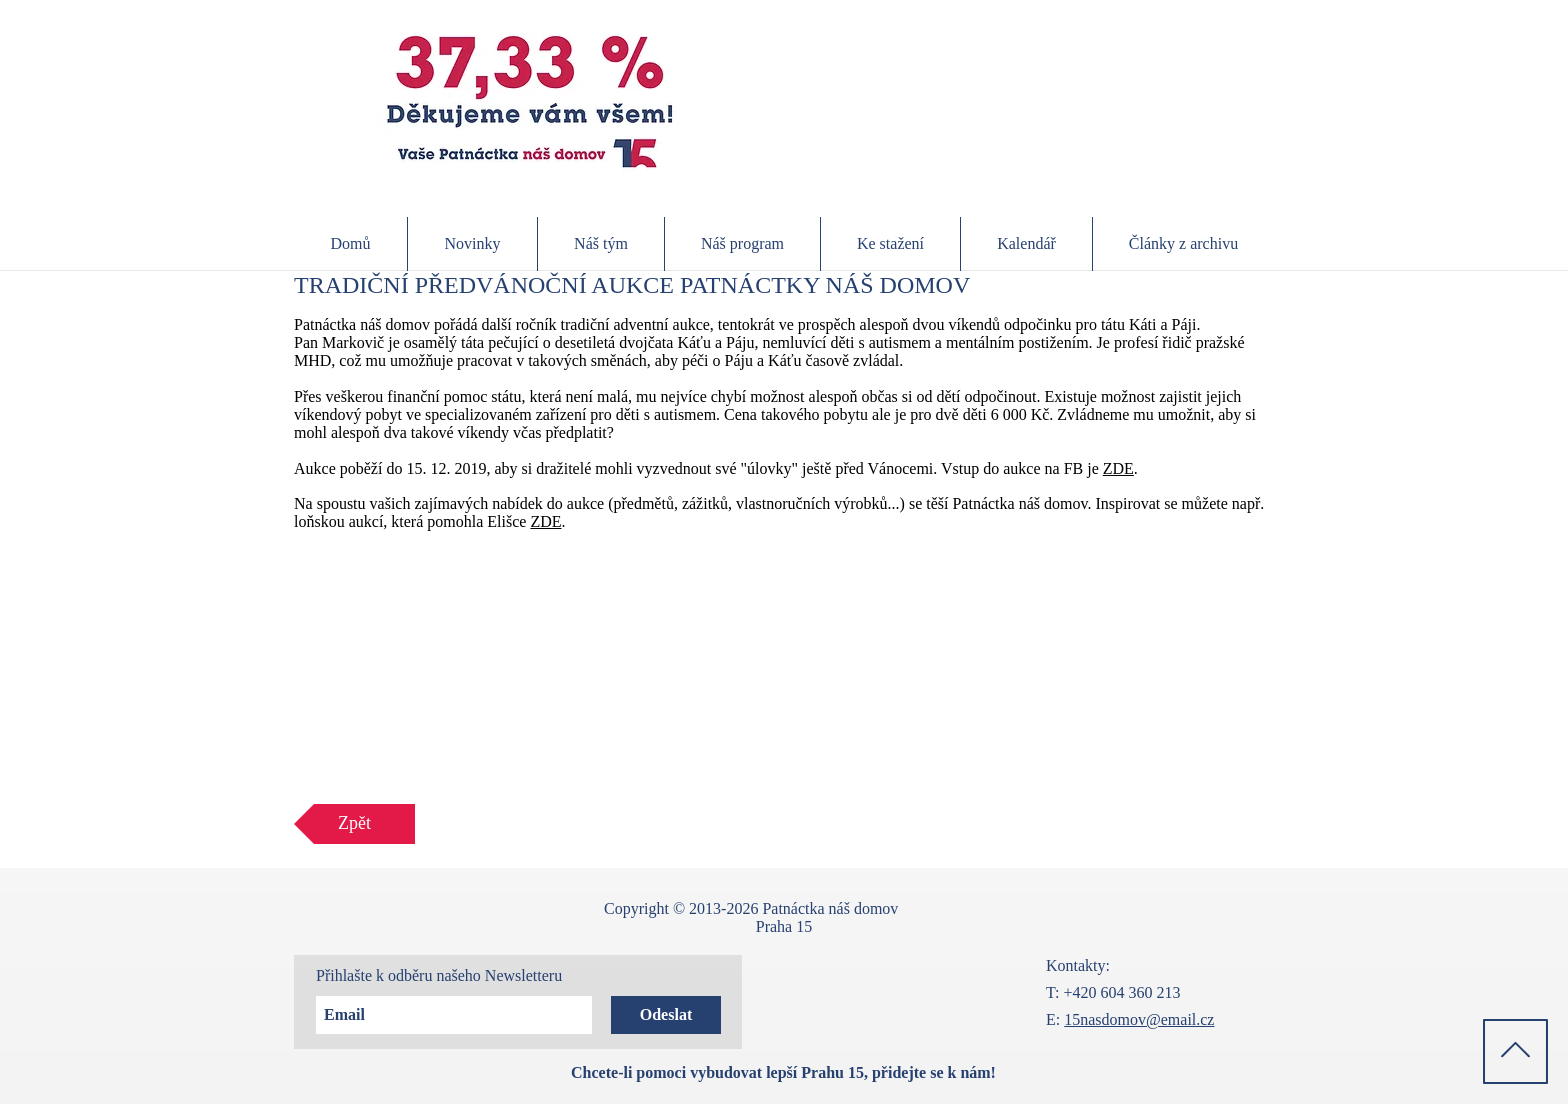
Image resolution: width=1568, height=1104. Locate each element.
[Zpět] (354, 824)
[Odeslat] (666, 1015)
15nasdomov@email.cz (1139, 1019)
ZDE (1118, 468)
